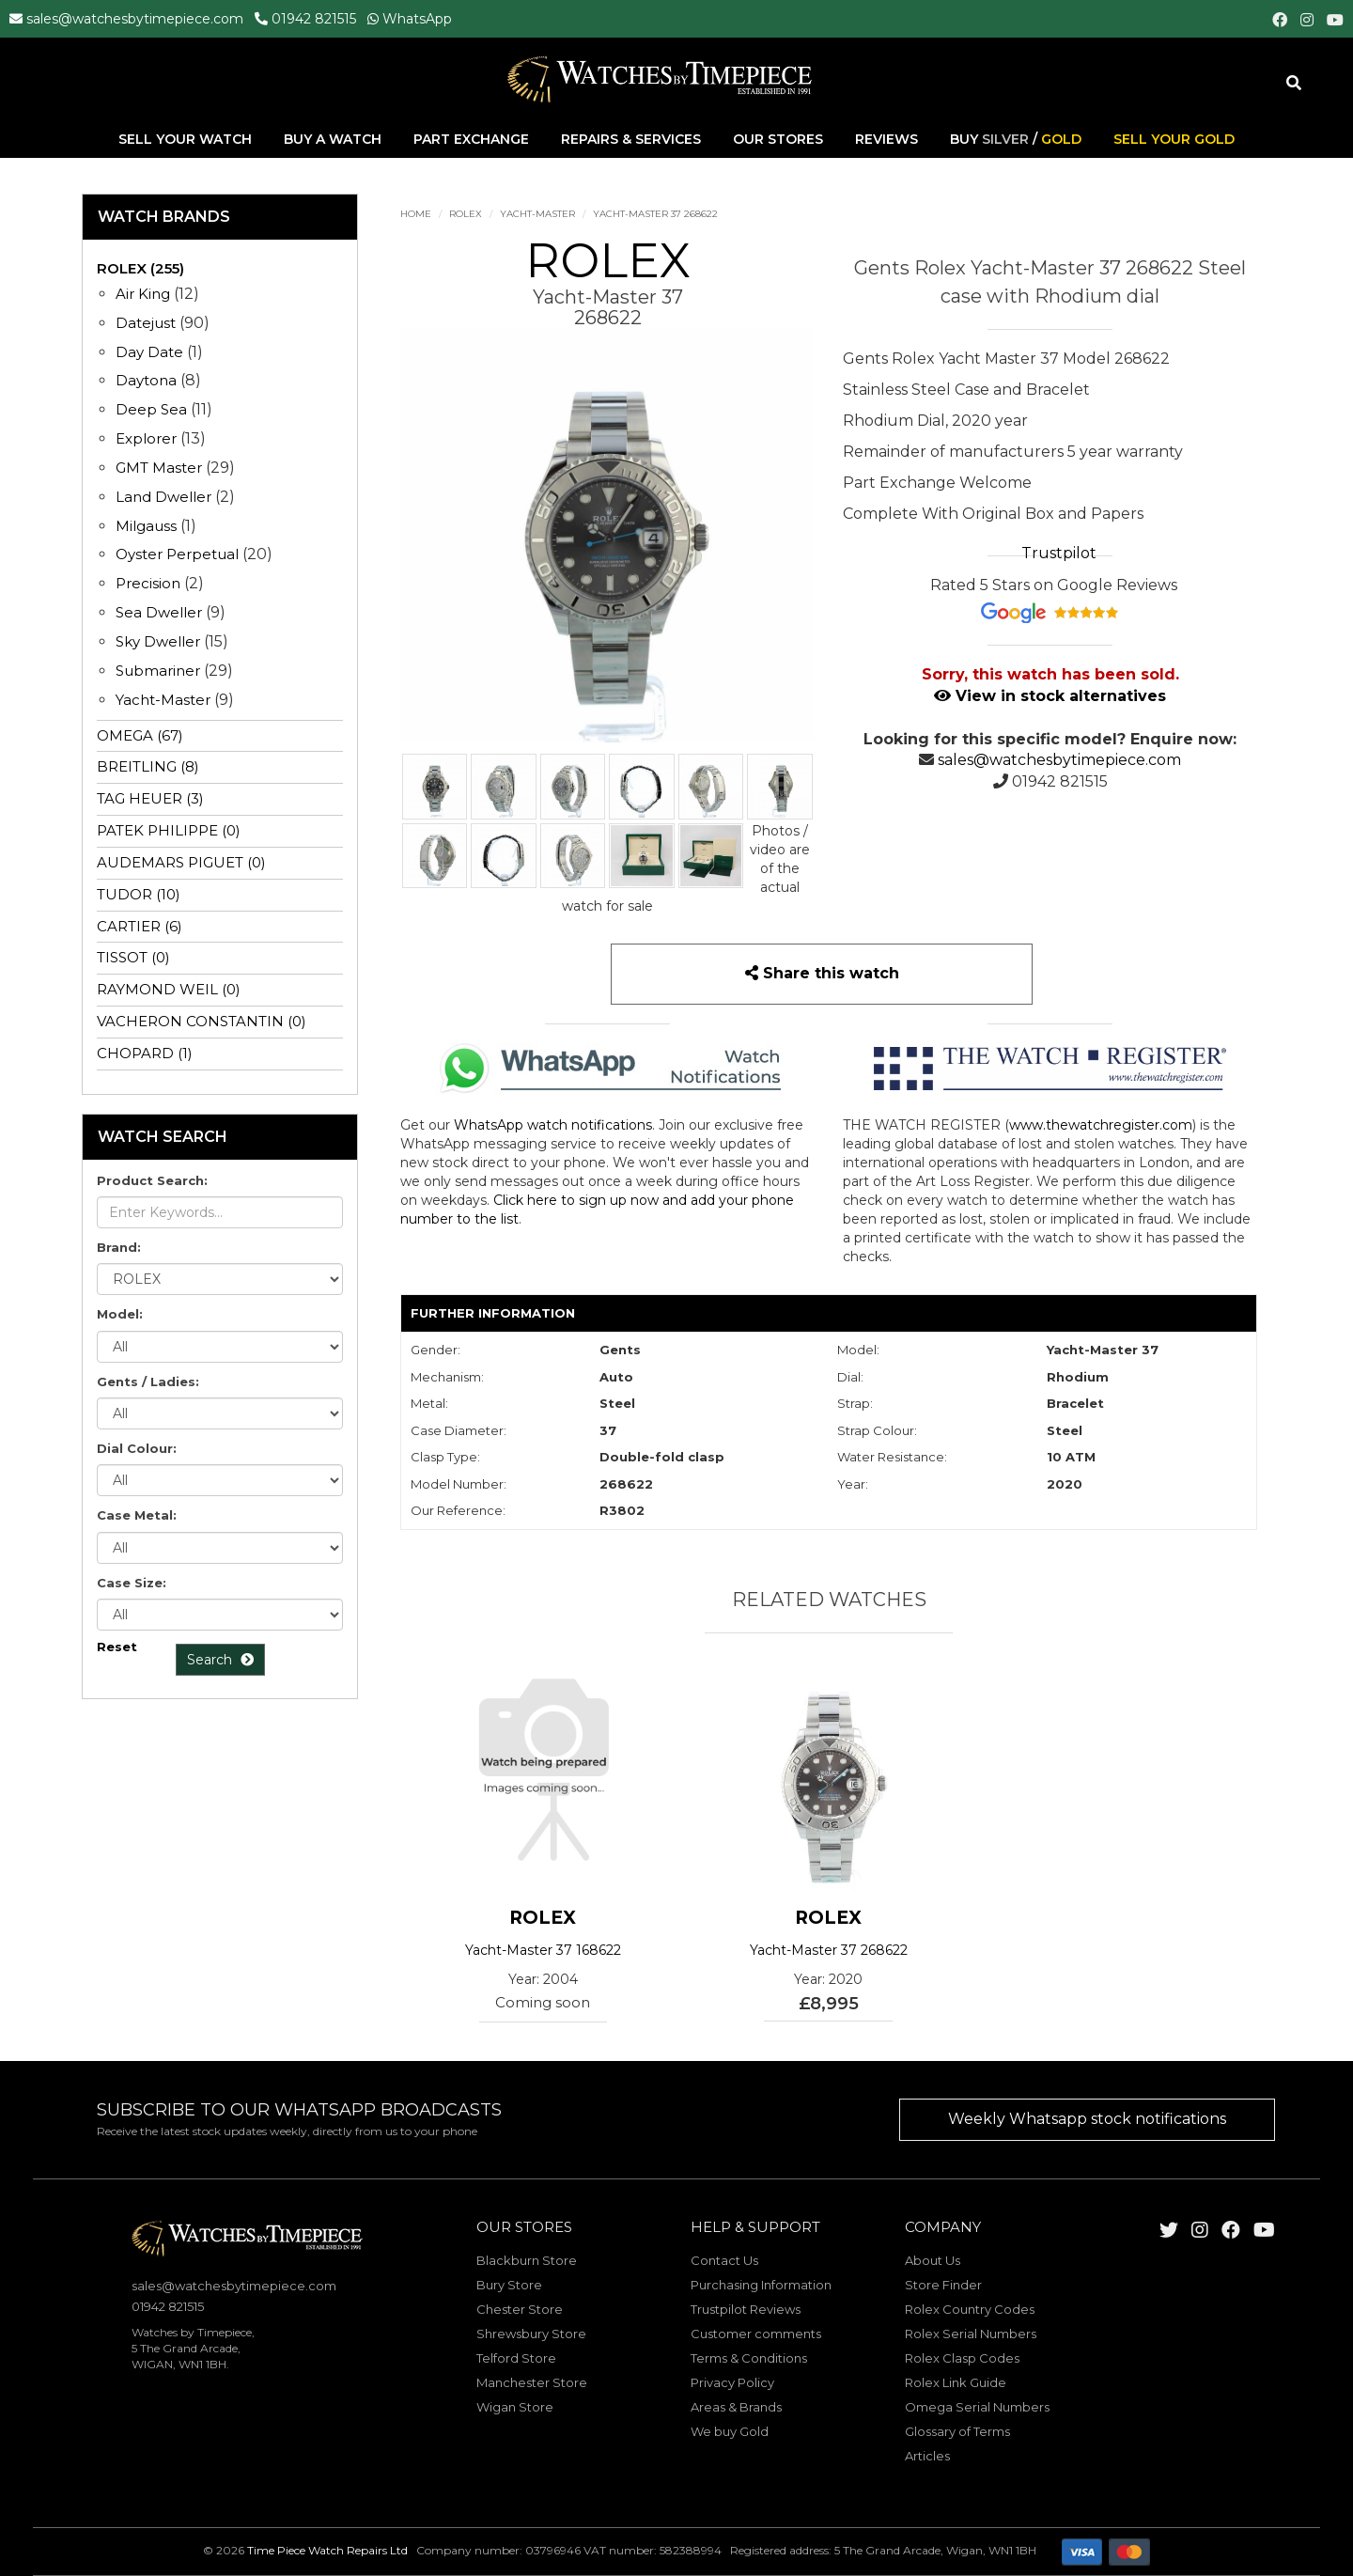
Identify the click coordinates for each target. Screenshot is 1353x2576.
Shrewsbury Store (531, 2333)
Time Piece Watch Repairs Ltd (327, 2550)
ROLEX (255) (140, 268)
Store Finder (943, 2284)
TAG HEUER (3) (150, 798)
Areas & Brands (736, 2406)
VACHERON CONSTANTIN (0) (201, 1021)
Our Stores (778, 140)
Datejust (146, 323)
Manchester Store (531, 2382)
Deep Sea (151, 409)
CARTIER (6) (139, 926)
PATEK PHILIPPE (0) (169, 830)
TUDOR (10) (138, 894)
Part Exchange (473, 140)
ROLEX (465, 214)
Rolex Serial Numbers (970, 2333)
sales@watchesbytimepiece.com (134, 18)
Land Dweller (165, 497)
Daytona (146, 380)
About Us (932, 2260)
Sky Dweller (158, 641)
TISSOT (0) (133, 957)
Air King (143, 294)
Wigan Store (514, 2406)
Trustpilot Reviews (746, 2309)
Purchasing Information (761, 2284)
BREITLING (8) (148, 766)
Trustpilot (1058, 553)
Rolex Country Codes (969, 2309)
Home (415, 214)
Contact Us (724, 2260)
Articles (927, 2455)
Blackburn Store (526, 2260)
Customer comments (756, 2333)
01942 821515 (314, 18)
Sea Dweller (159, 612)
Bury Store (509, 2284)
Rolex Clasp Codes (962, 2357)
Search (220, 1659)
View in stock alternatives (1050, 696)
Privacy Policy (732, 2382)
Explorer (146, 438)
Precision (148, 583)
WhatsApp (417, 18)
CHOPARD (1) (145, 1053)
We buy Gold (730, 2431)
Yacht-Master (537, 214)
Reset (117, 1646)
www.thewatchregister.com (1100, 1124)
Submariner (158, 670)
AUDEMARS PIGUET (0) (181, 862)
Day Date (149, 352)
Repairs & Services (633, 140)
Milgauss (146, 526)
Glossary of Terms (957, 2431)
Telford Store (516, 2357)
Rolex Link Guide (955, 2382)
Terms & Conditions (749, 2357)
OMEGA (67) (140, 735)
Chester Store (519, 2309)
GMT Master (159, 467)
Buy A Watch (334, 140)
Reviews (886, 140)
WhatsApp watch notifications (553, 1124)
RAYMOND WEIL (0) (169, 989)
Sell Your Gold (1174, 140)
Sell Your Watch (187, 140)
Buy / (1015, 140)
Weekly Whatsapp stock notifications (1087, 2119)
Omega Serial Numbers (977, 2406)
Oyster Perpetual (177, 554)
